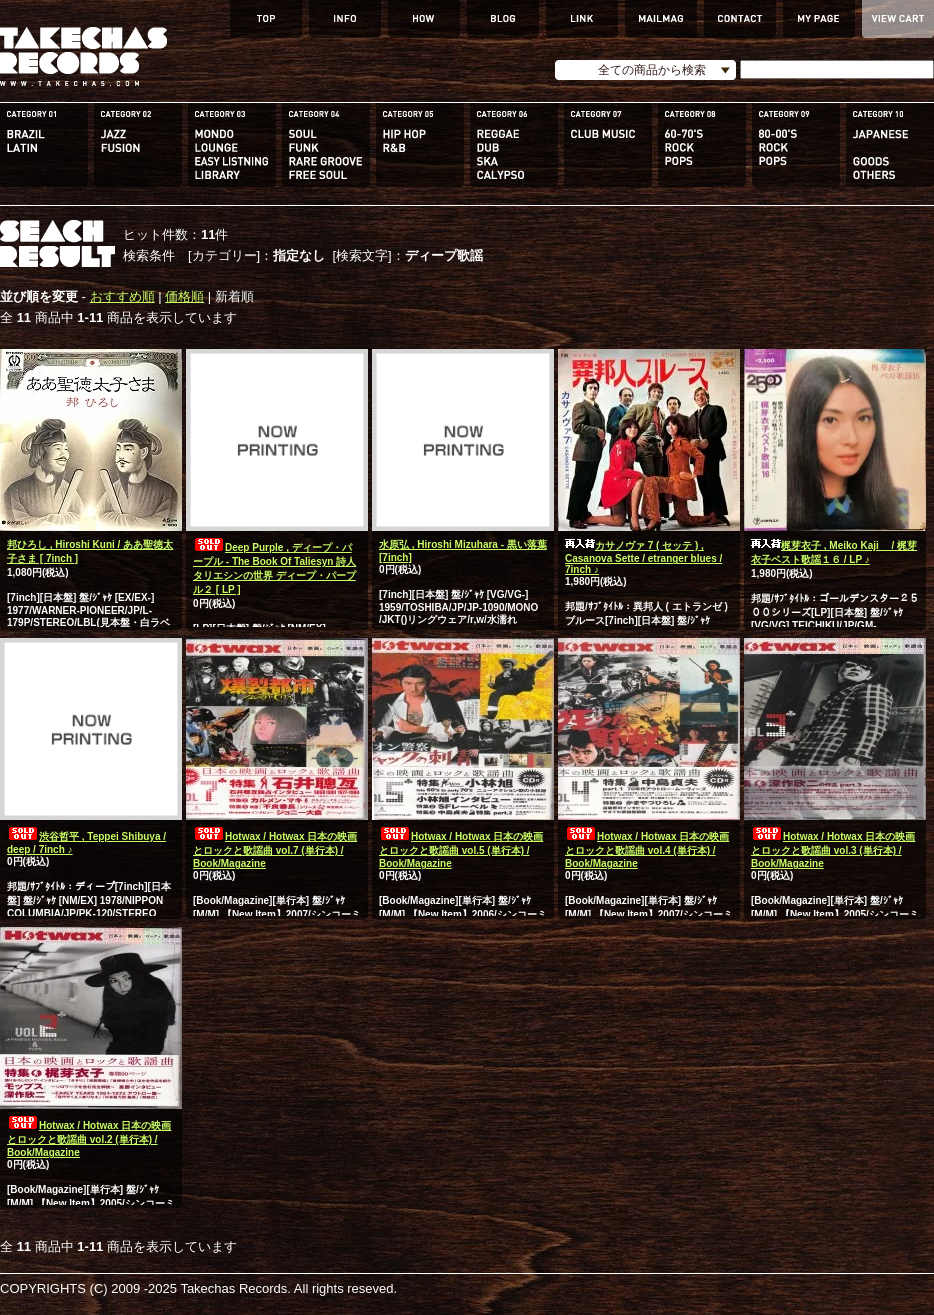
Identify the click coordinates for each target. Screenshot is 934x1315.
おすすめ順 (122, 296)
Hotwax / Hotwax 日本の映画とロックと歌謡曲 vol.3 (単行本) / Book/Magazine (833, 850)
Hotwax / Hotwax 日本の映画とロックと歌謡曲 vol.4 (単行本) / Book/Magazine (647, 850)
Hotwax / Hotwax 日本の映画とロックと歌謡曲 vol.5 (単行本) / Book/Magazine (461, 850)
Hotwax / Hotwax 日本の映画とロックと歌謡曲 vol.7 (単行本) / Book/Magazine (275, 850)
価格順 (184, 296)
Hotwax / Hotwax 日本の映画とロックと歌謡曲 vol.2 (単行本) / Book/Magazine (89, 1139)
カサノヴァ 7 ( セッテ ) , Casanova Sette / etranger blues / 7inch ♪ (643, 557)
